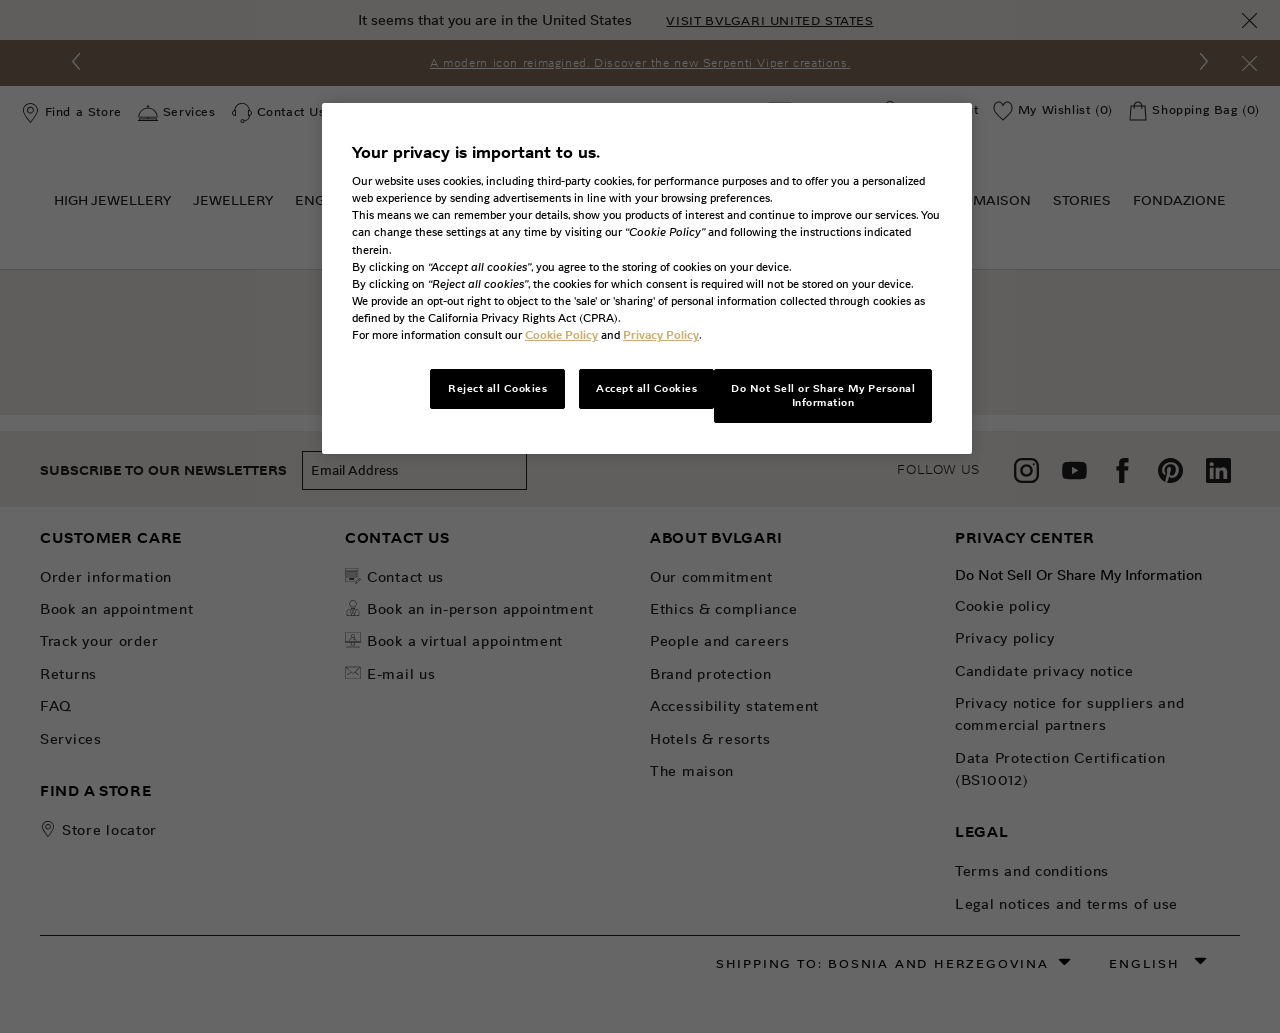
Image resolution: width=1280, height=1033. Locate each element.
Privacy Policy (661, 335)
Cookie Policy (561, 335)
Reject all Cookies (497, 388)
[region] (647, 278)
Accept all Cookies (646, 388)
